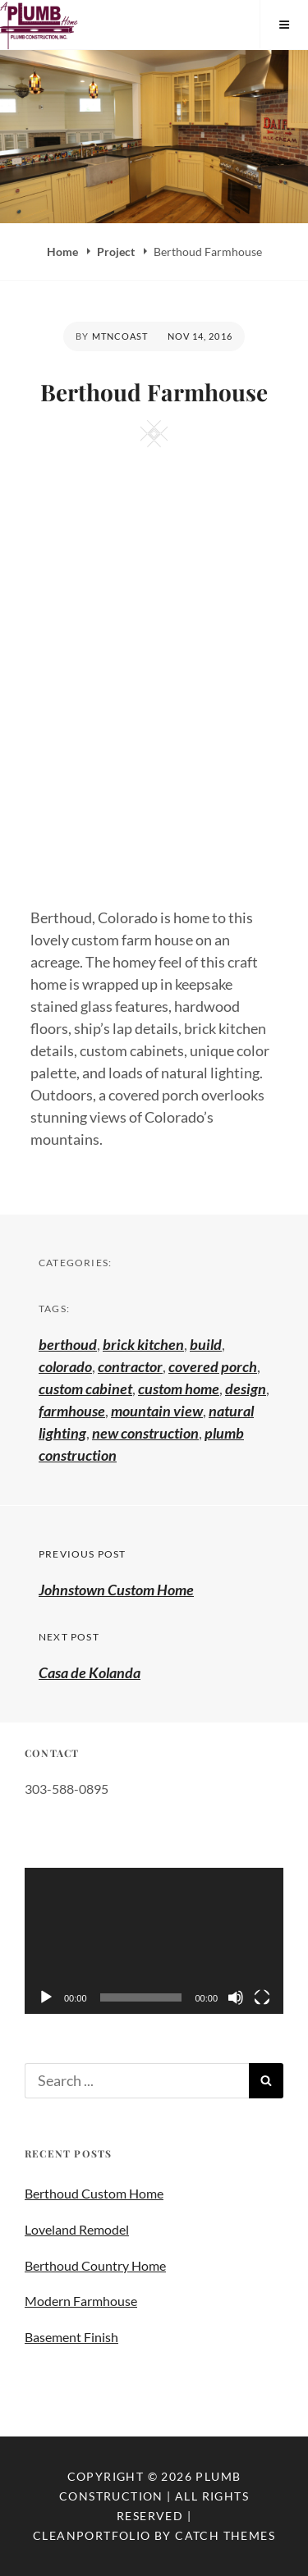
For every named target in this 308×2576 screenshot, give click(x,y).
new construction (145, 1433)
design (245, 1389)
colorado (65, 1366)
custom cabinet (85, 1389)
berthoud (68, 1344)
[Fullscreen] (262, 1997)
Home (63, 252)
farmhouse (72, 1411)
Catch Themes (225, 2535)
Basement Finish (71, 2337)
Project (117, 252)
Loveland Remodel (77, 2229)
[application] (154, 1940)
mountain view (157, 1411)
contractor (130, 1366)
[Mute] (236, 1997)
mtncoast (120, 336)
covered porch (212, 1366)
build (206, 1344)
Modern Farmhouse (81, 2300)
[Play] (46, 1997)
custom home (178, 1389)
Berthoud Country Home (95, 2265)
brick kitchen (143, 1344)
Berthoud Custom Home (94, 2193)
